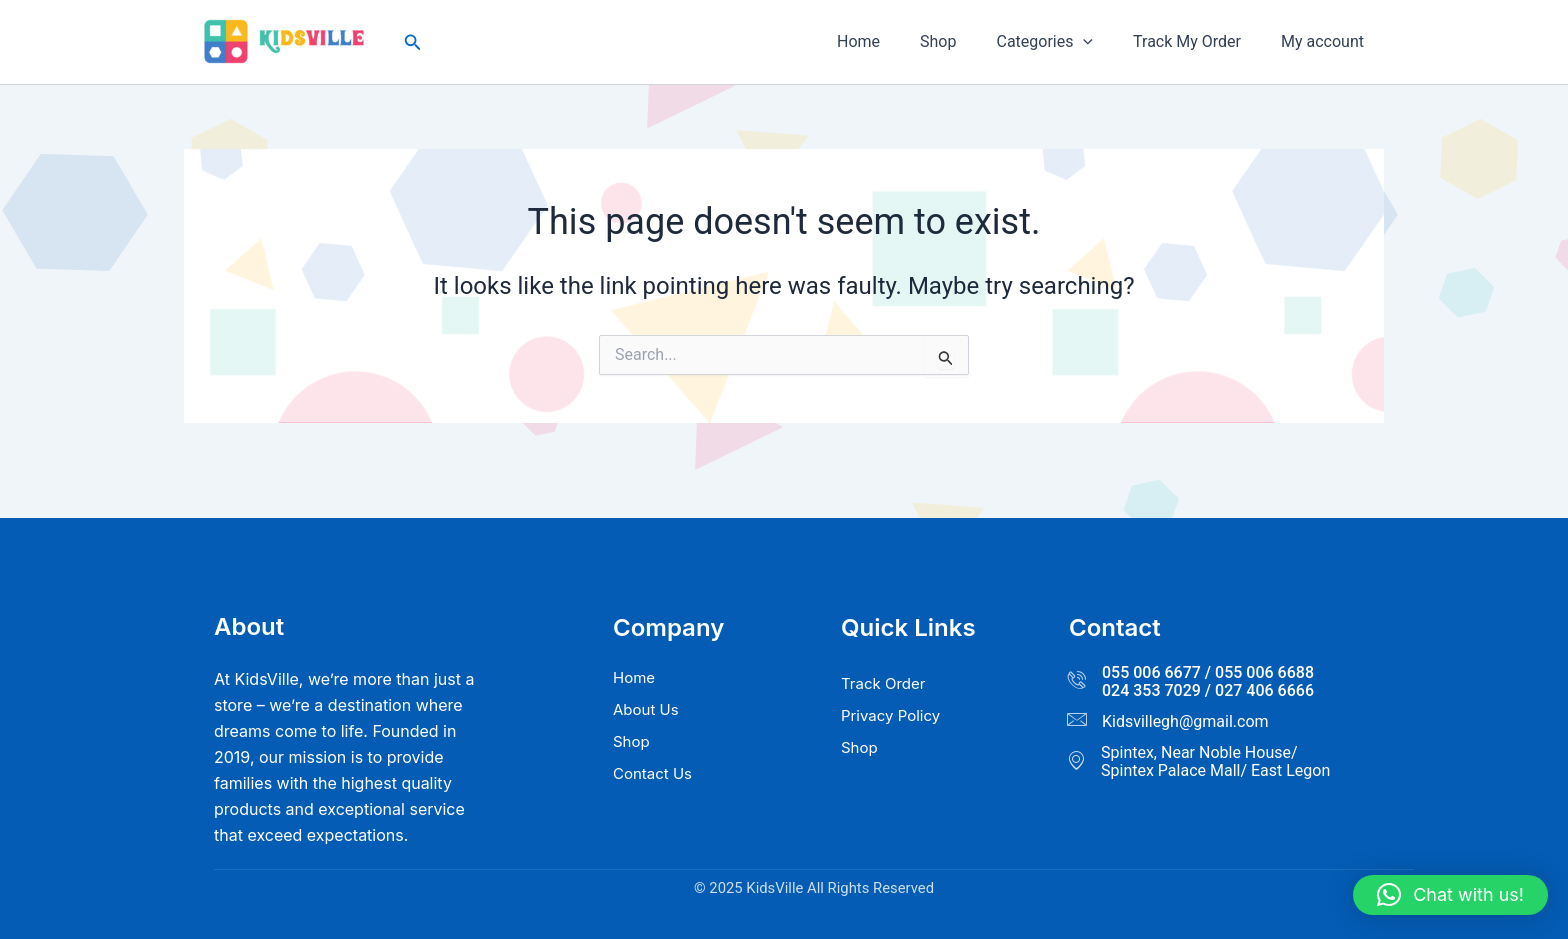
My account (1326, 41)
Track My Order (1199, 41)
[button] (413, 42)
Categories (1064, 42)
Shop (966, 41)
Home (894, 41)
